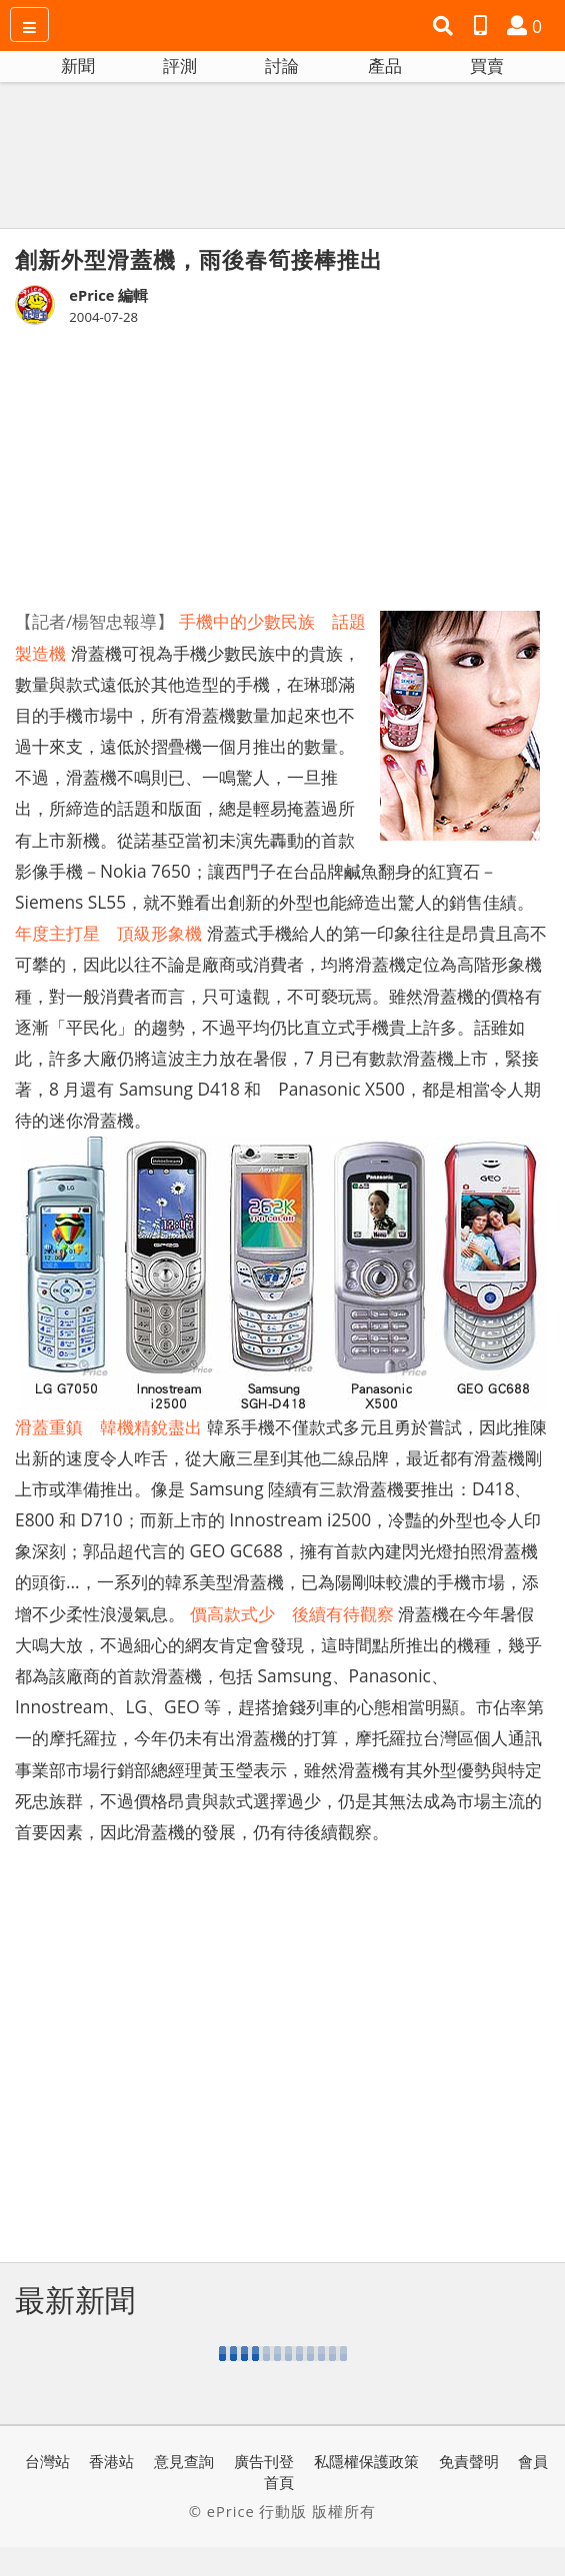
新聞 (78, 65)
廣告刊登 (264, 2461)
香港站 (111, 2461)
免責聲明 (469, 2461)
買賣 (487, 65)
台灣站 (47, 2461)
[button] (445, 26)
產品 (385, 65)
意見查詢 (184, 2461)
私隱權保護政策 (366, 2461)
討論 (282, 65)
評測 (180, 65)
